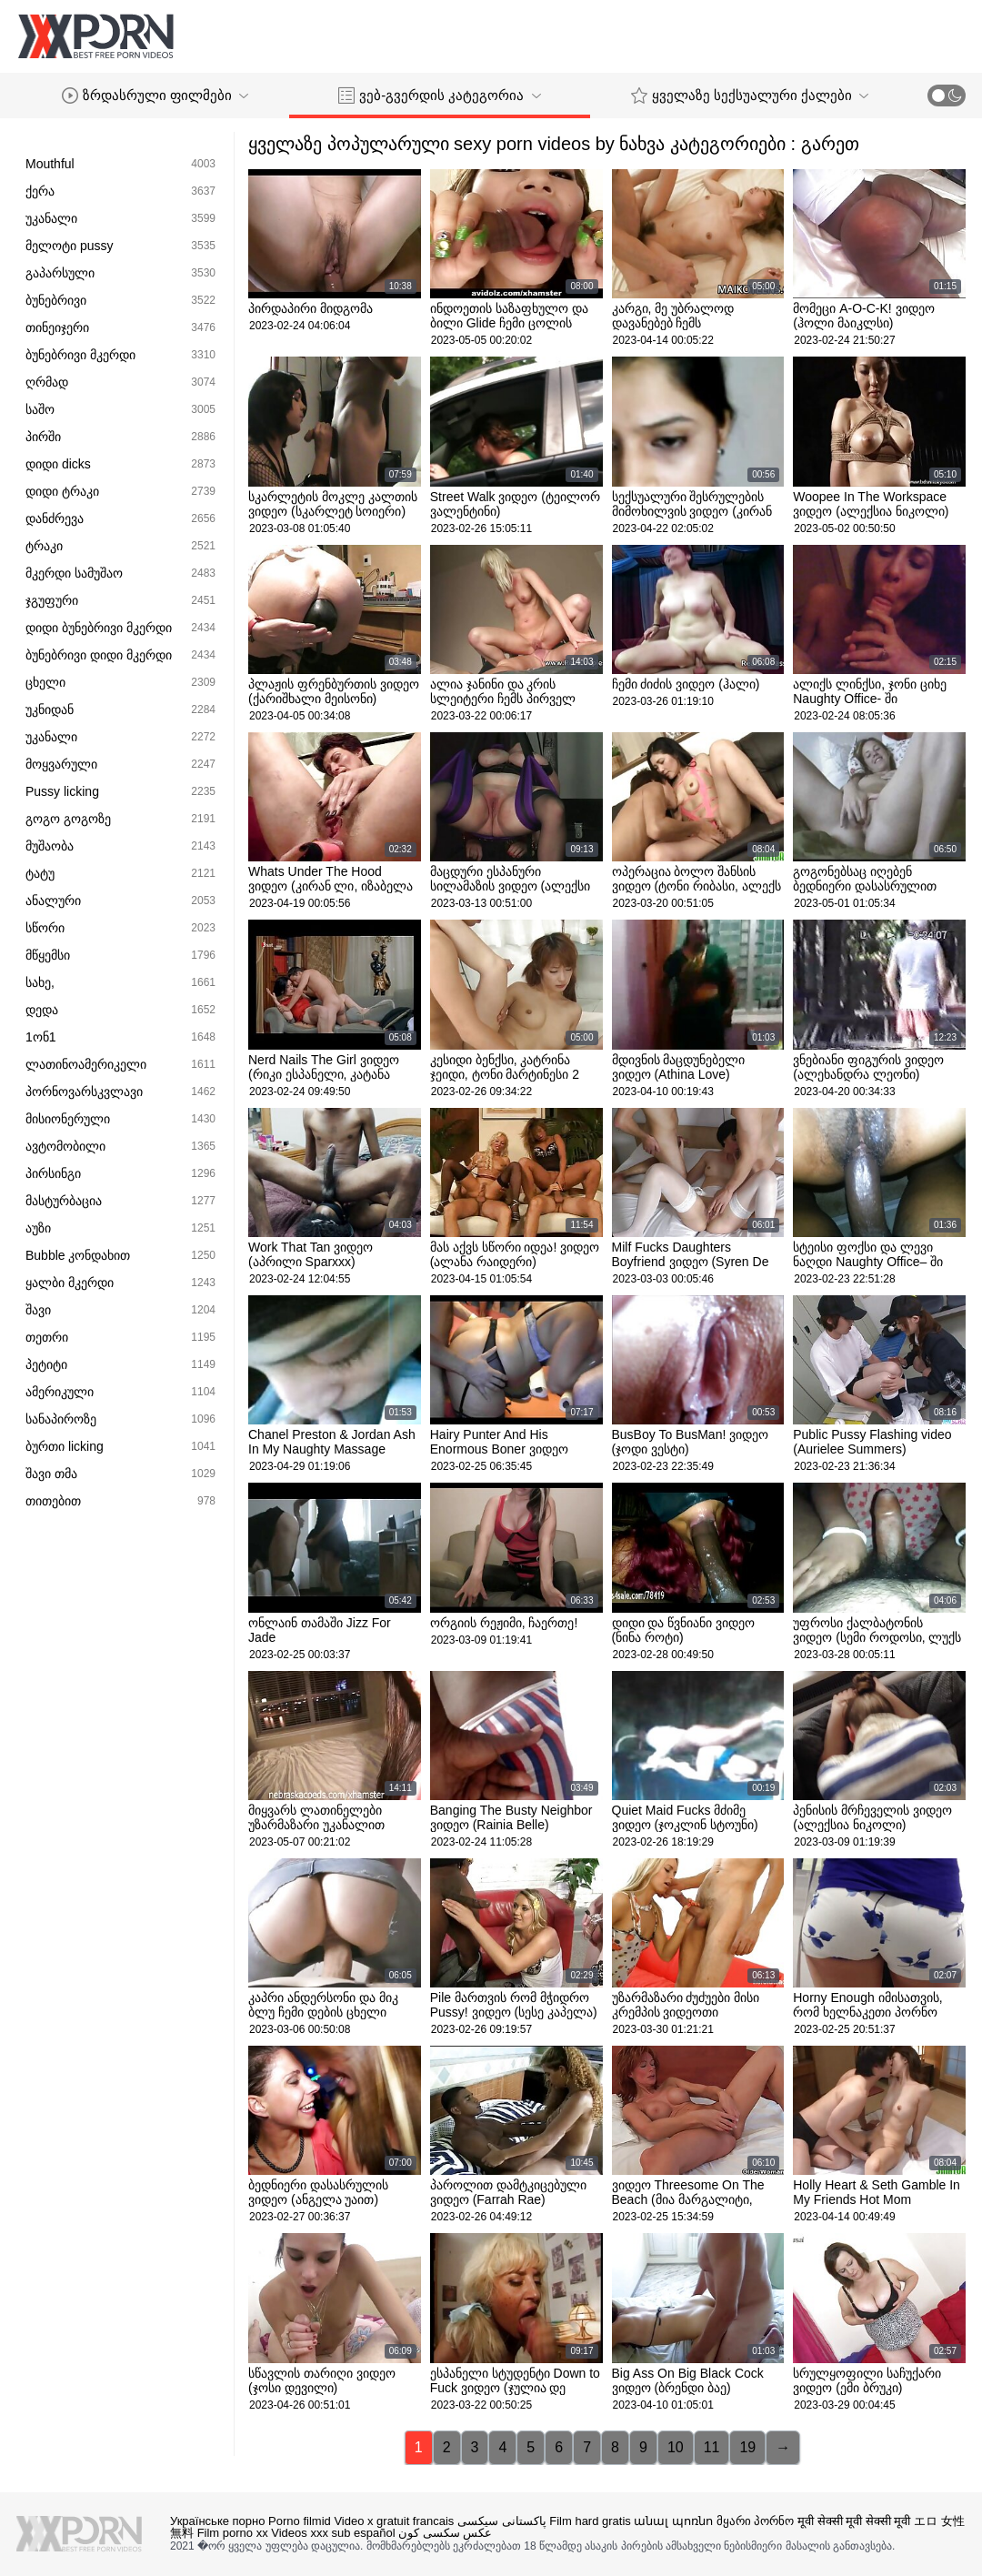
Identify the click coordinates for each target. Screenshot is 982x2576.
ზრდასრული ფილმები (155, 95)
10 (675, 2447)
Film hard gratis (590, 2521)
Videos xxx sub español (333, 2533)
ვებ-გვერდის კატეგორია (439, 95)
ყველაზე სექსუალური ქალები (749, 95)
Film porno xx (232, 2533)
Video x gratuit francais (394, 2521)
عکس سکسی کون (445, 2533)
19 (747, 2447)
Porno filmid (299, 2521)
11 (712, 2447)
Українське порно (217, 2521)
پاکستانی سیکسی (501, 2521)
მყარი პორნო (755, 2521)
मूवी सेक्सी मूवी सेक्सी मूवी (853, 2521)
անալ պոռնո (673, 2521)
